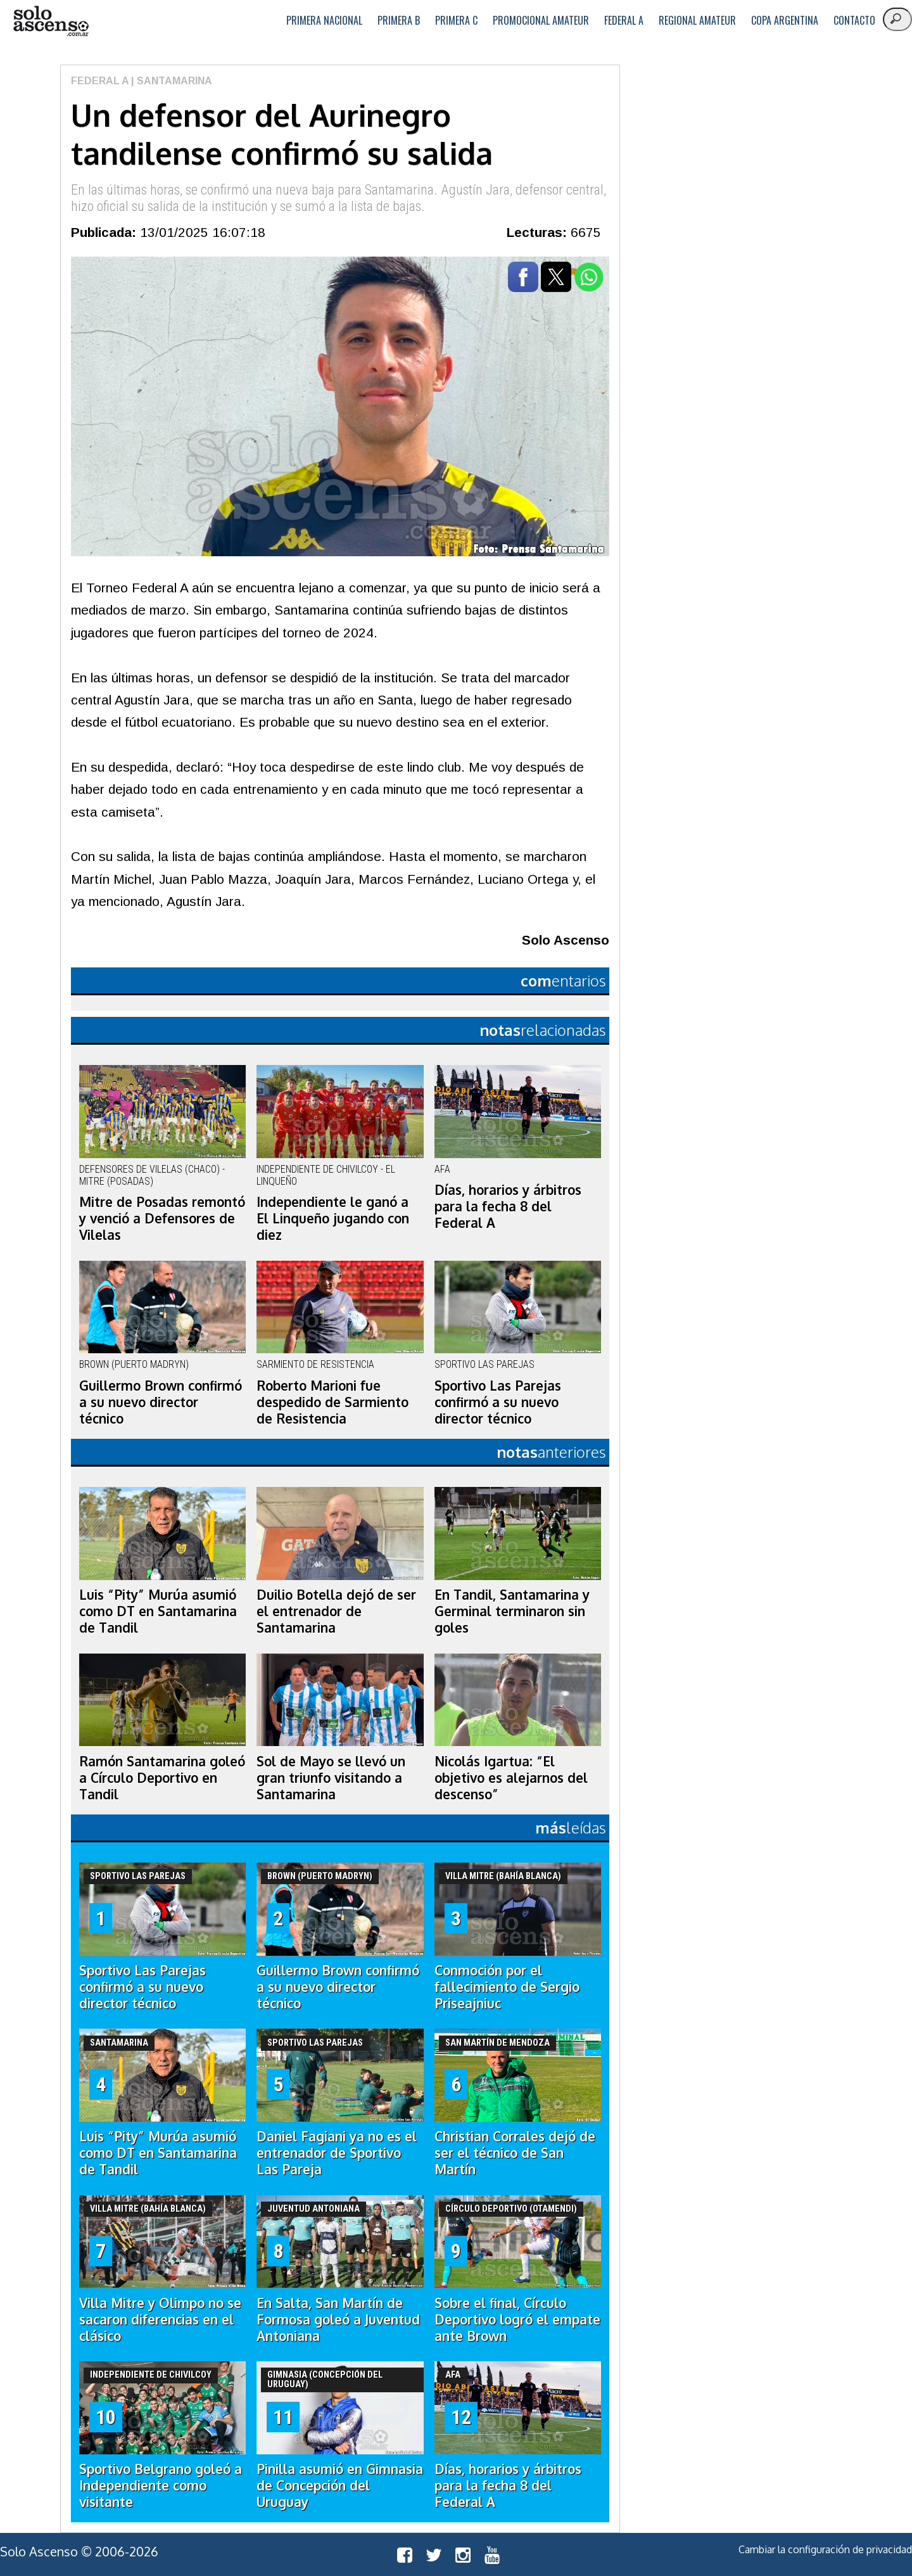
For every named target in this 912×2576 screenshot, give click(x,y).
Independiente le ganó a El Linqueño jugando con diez (332, 1218)
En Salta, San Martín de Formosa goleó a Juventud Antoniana (338, 2319)
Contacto (854, 20)
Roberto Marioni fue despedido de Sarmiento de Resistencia (332, 1402)
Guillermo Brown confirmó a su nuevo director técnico (160, 1402)
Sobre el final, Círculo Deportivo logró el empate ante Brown (517, 2319)
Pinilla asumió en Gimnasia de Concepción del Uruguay (339, 2485)
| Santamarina (170, 80)
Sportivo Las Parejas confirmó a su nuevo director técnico (497, 1402)
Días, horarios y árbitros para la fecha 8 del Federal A (507, 1206)
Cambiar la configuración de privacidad (825, 2549)
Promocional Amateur (541, 20)
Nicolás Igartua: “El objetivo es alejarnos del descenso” (511, 1777)
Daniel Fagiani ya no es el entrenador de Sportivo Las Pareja (336, 2152)
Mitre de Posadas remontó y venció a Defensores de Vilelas (162, 1218)
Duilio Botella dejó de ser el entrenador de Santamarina (336, 1611)
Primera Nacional (324, 20)
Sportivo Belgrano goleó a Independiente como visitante (160, 2485)
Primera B (398, 20)
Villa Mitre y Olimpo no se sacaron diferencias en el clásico (160, 2319)
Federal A (623, 20)
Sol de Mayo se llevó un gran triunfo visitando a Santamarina (330, 1777)
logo (50, 21)
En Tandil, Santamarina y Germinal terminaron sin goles (512, 1611)
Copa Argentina (784, 20)
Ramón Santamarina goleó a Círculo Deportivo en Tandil (162, 1777)
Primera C (456, 20)
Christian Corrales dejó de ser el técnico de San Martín (514, 2152)
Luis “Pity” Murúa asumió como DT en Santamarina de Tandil (158, 1611)
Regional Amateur (697, 20)
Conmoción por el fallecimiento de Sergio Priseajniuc (507, 1987)
